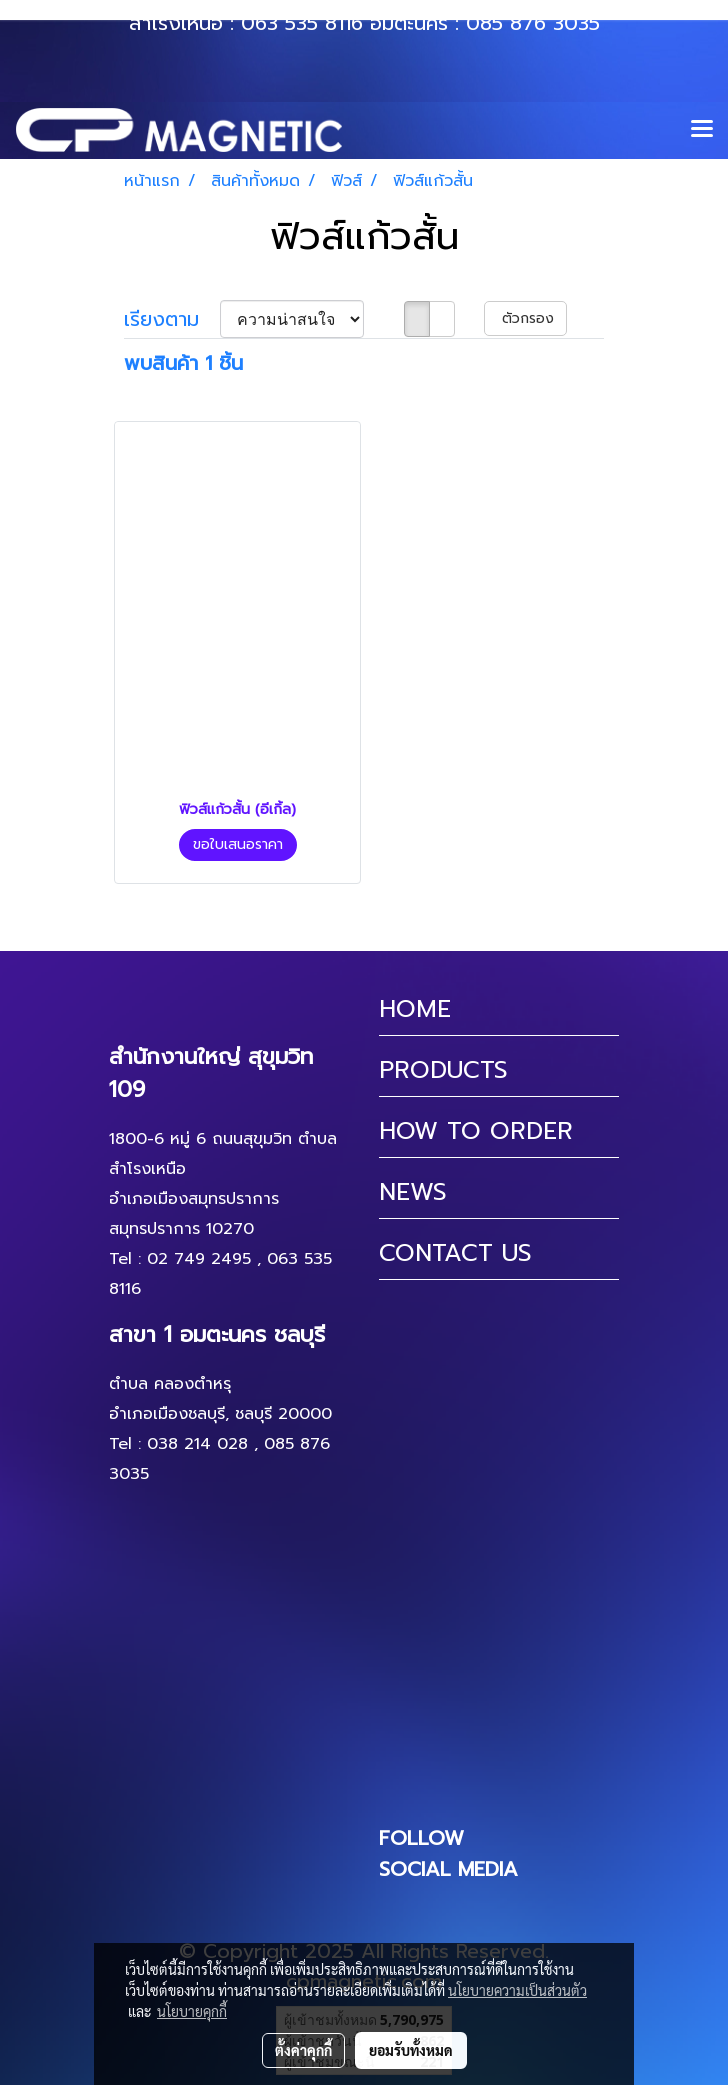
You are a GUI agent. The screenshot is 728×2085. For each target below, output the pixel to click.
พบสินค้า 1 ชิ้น (183, 363)
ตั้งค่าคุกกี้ (303, 2050)
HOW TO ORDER (476, 1131)
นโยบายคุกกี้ (192, 2011)
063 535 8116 (302, 23)
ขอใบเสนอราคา (238, 844)
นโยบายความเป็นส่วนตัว (517, 1990)
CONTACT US (455, 1253)
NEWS (413, 1192)
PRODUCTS (443, 1070)
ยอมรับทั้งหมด (411, 2050)
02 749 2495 (199, 1259)
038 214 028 (197, 1444)
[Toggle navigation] (702, 130)
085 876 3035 (533, 23)
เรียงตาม (172, 319)
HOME (415, 1009)
